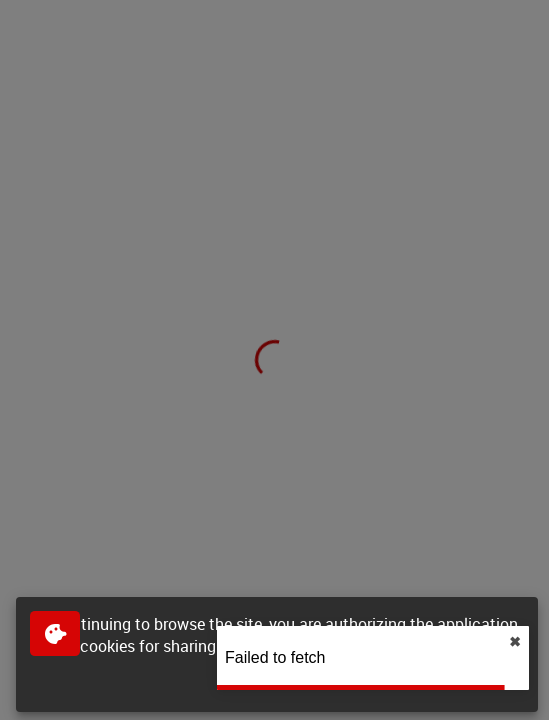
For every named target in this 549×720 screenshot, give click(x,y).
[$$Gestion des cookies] (55, 633)
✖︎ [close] (515, 642)
